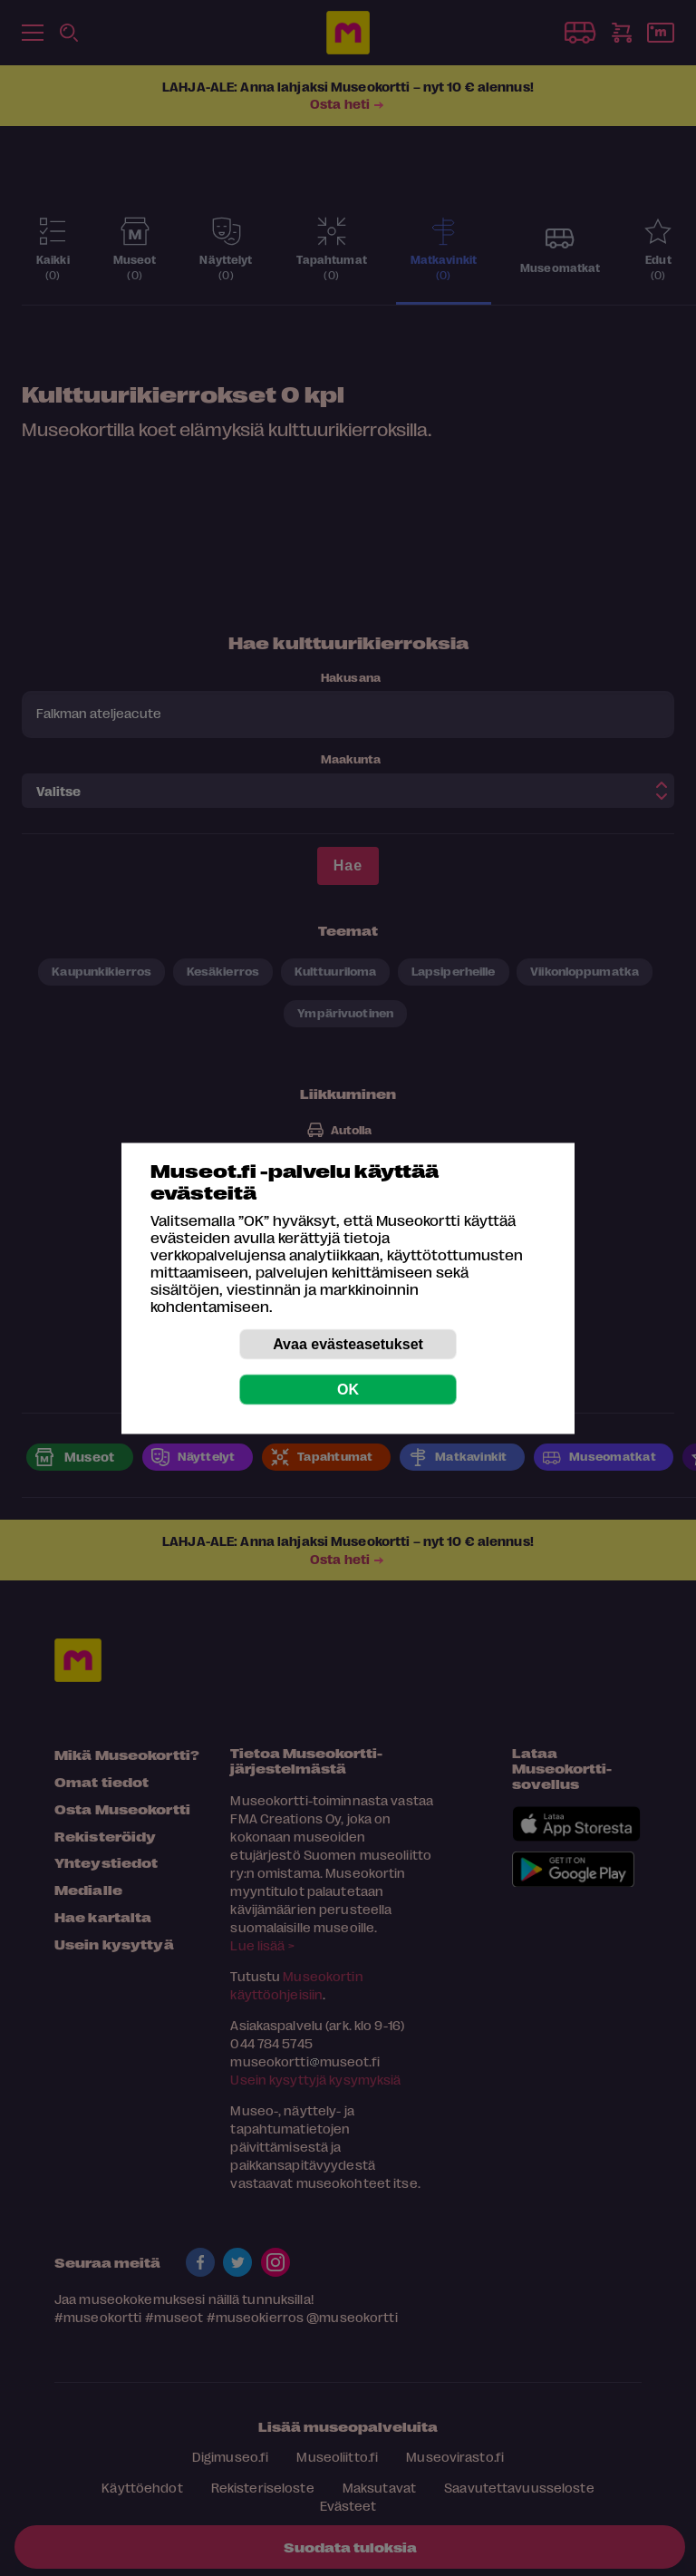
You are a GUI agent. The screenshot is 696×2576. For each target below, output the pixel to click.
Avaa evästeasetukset (348, 1343)
